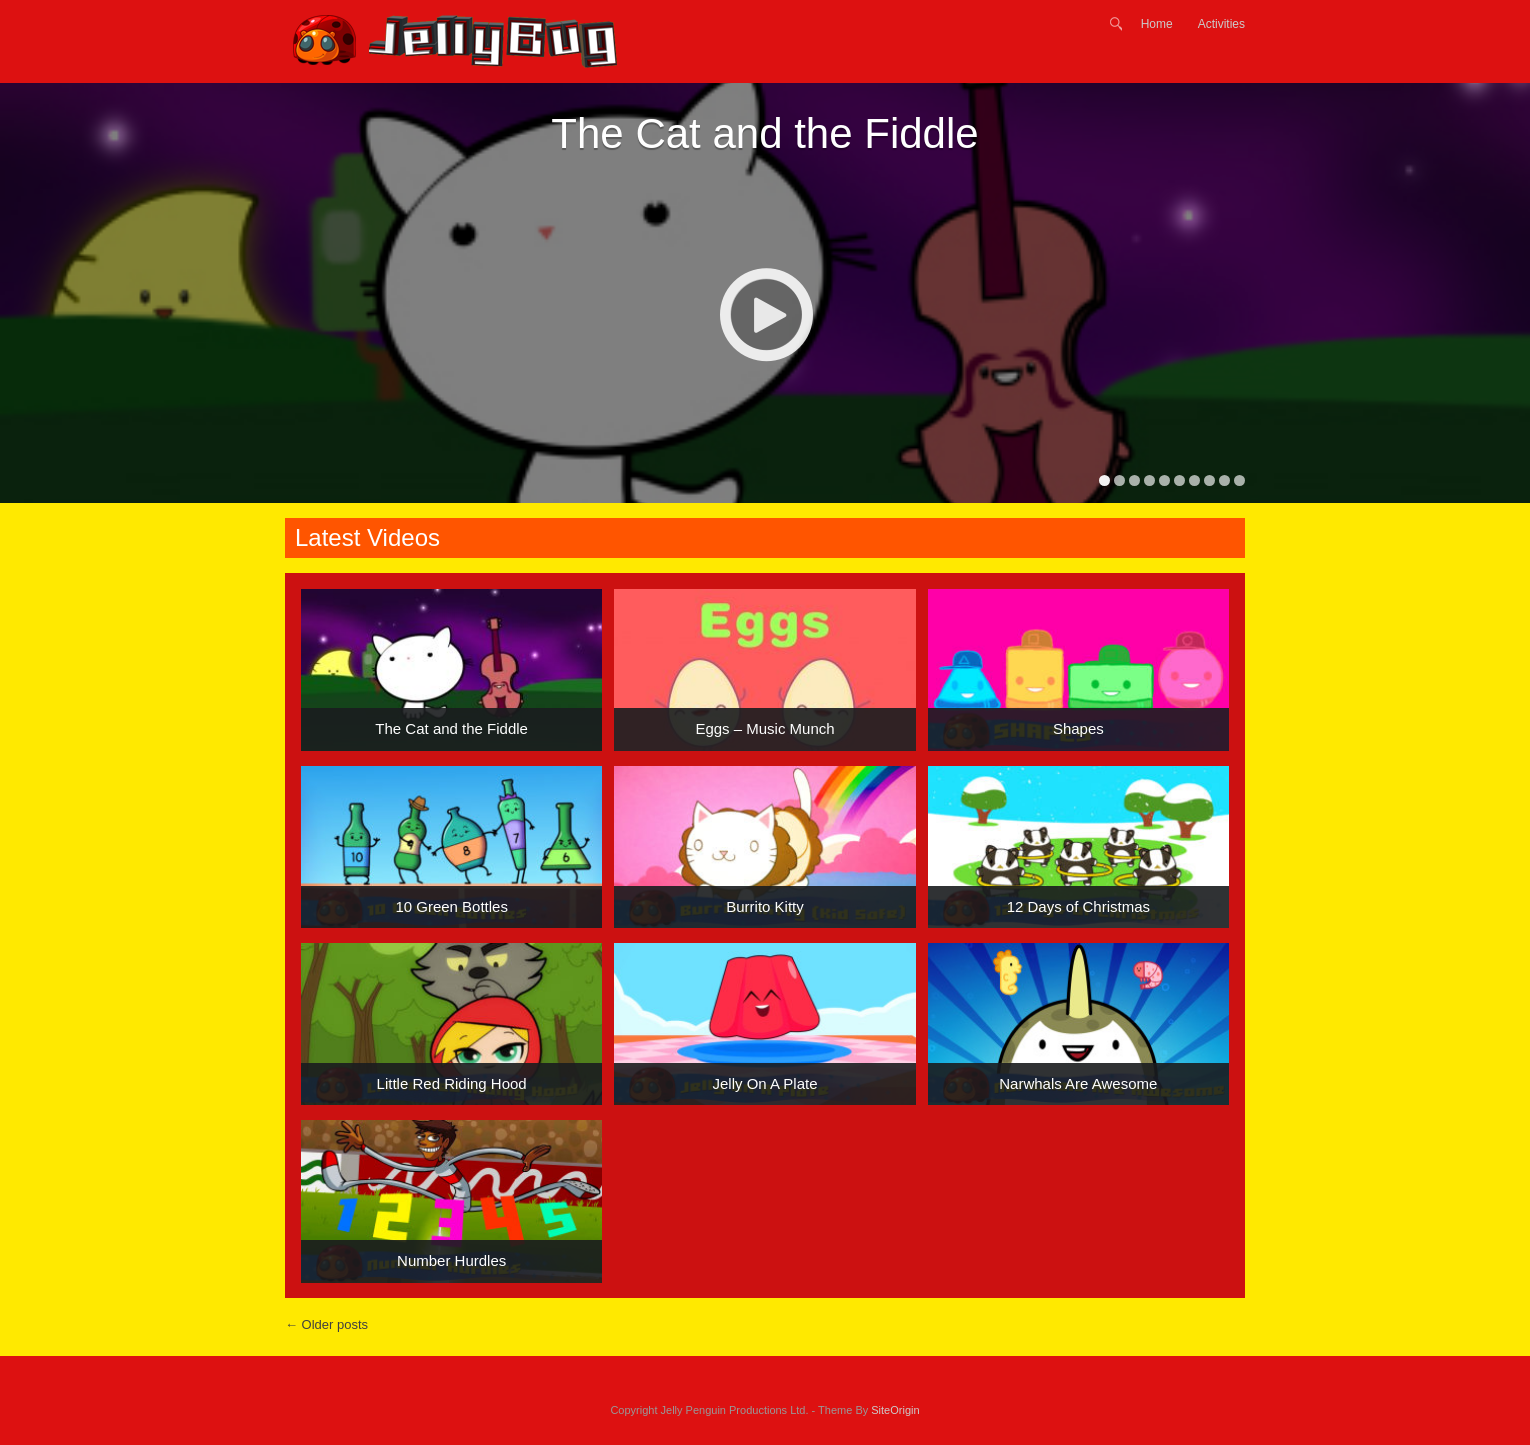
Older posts (326, 1324)
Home (1157, 24)
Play (765, 314)
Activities (1221, 24)
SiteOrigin (895, 1410)
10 (1239, 480)
